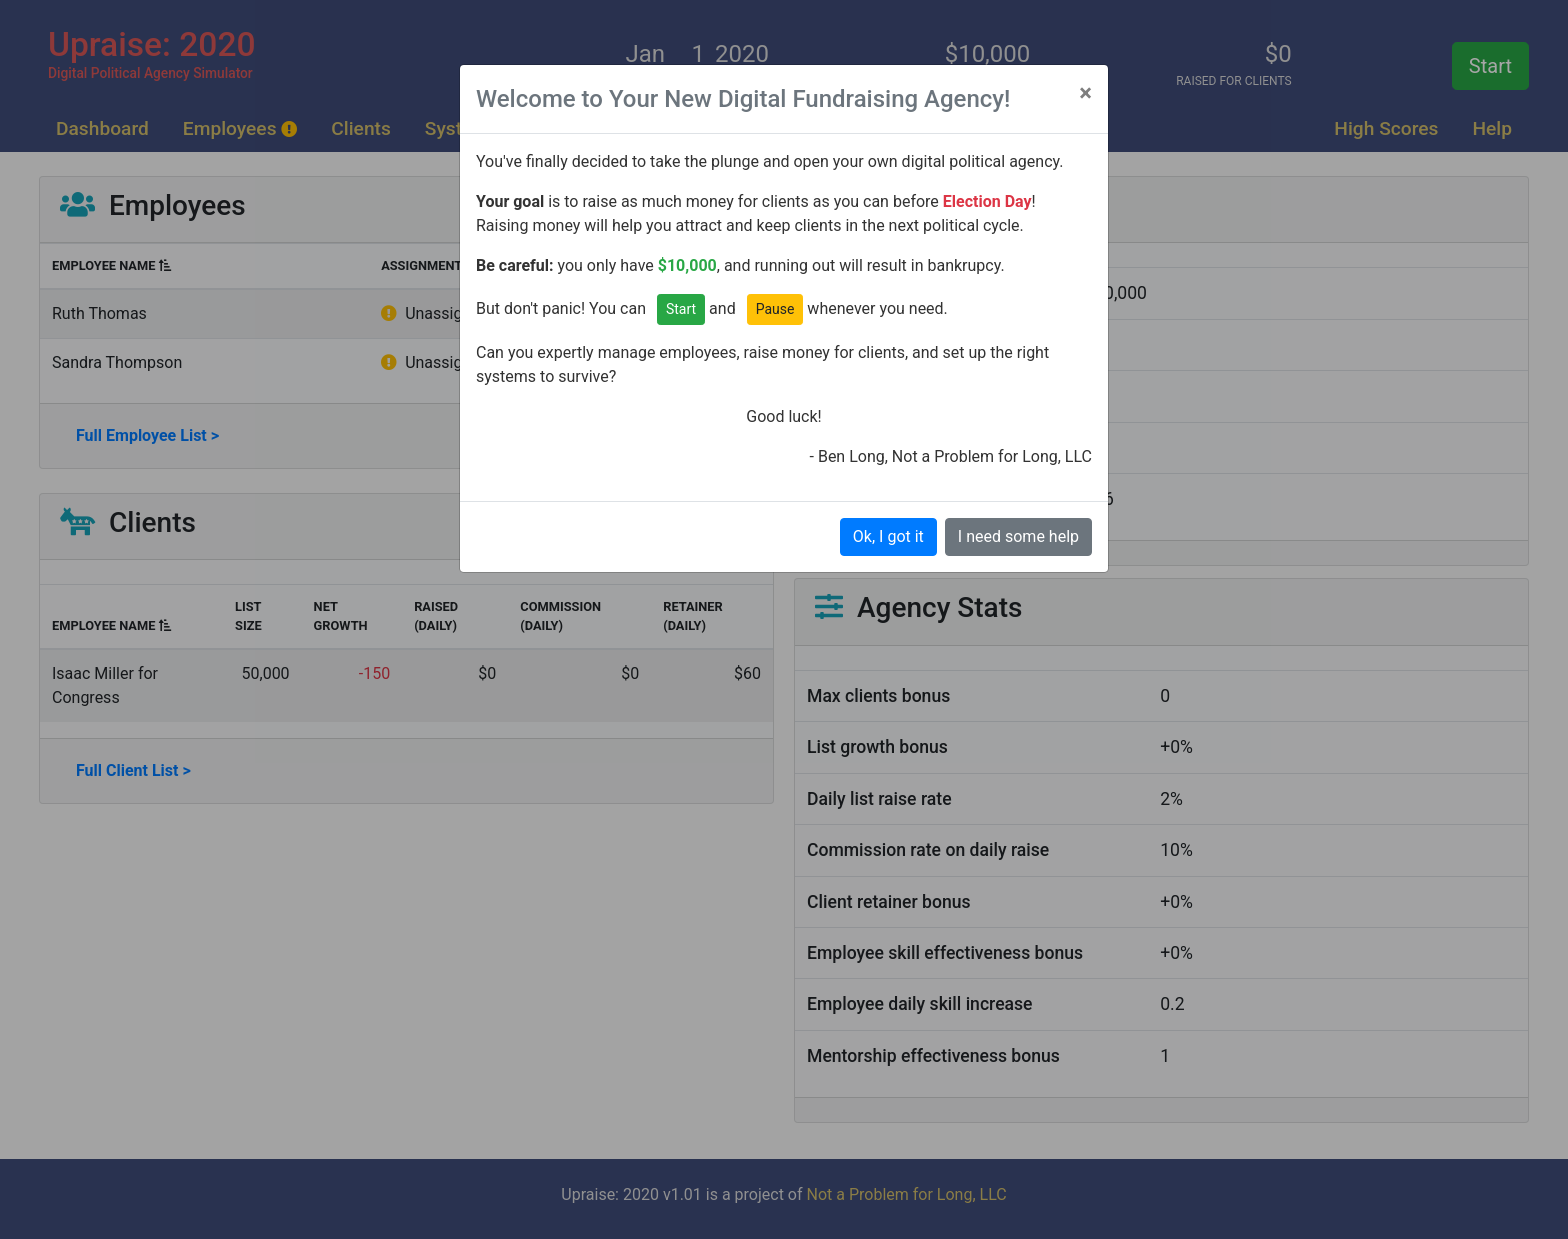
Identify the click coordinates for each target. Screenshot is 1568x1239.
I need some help (1018, 536)
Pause (775, 309)
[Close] (1085, 93)
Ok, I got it (888, 536)
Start (681, 309)
